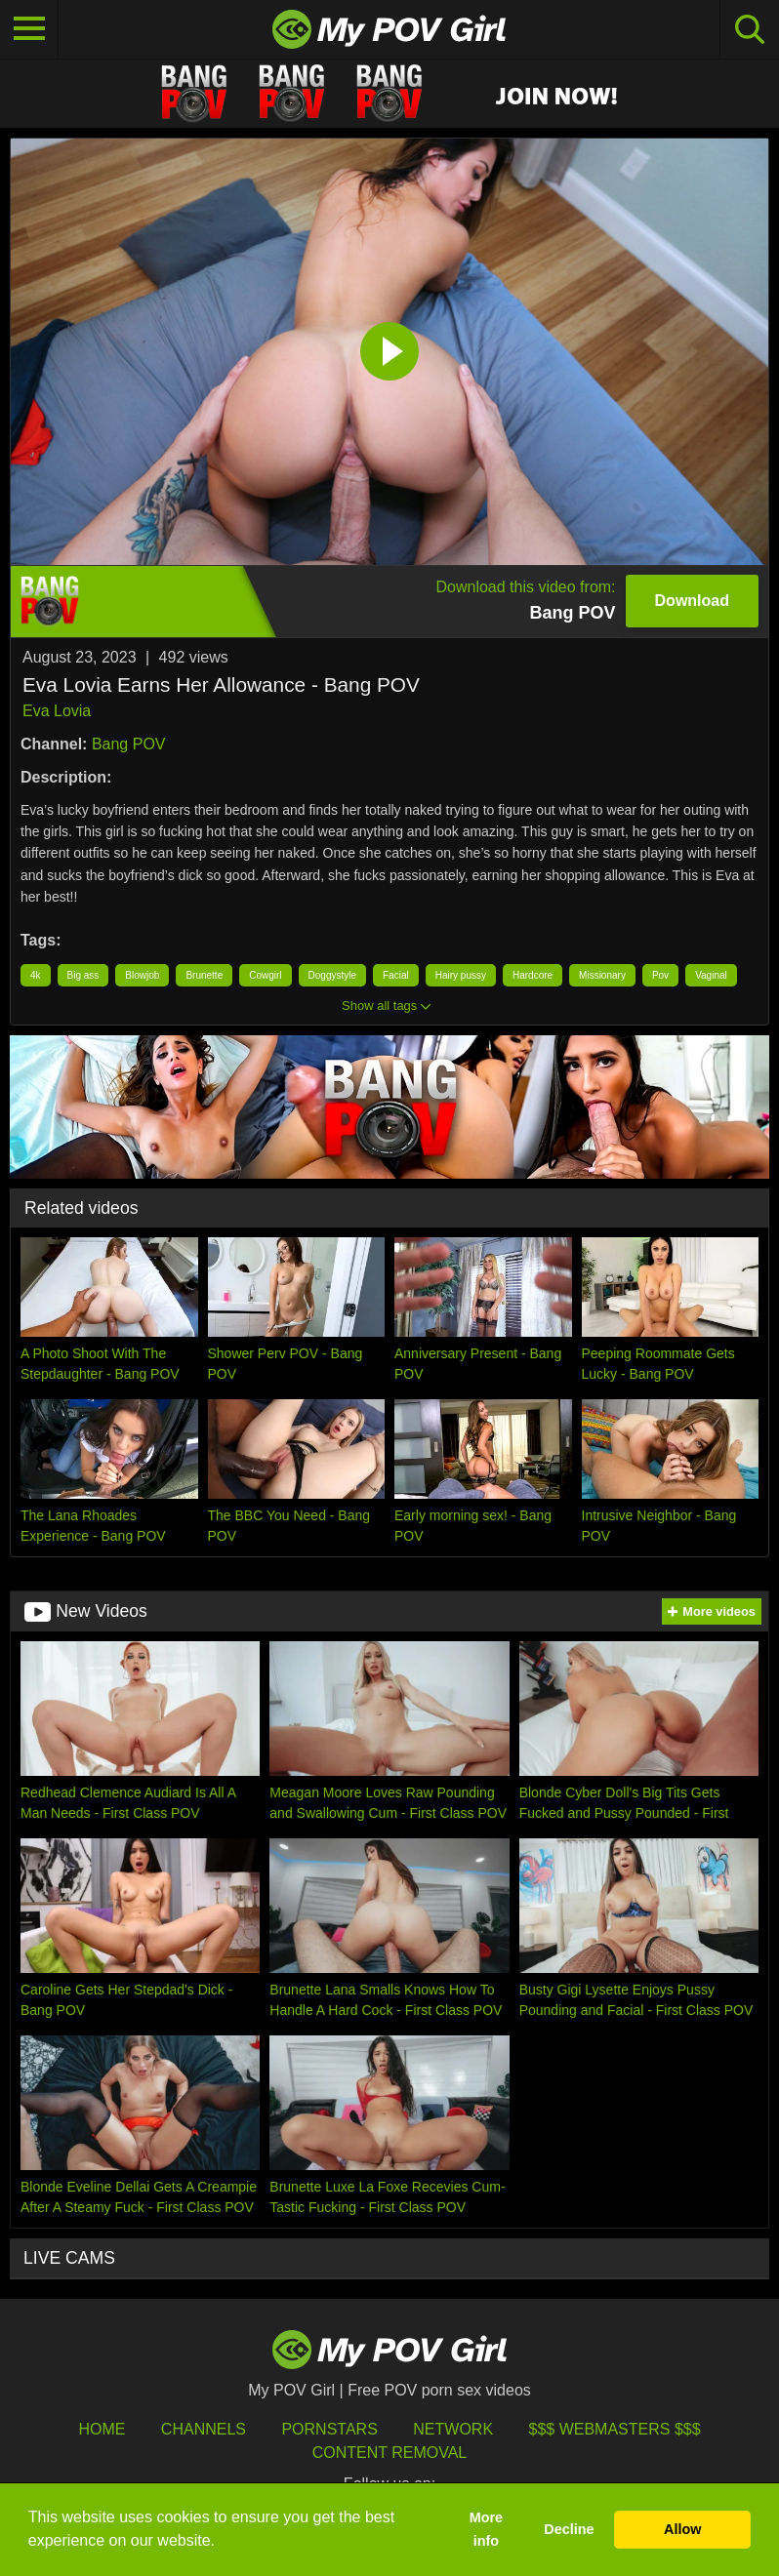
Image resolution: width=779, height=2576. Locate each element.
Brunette (204, 975)
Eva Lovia (56, 711)
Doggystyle (332, 975)
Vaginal (711, 975)
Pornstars (329, 2429)
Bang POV (129, 744)
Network (453, 2429)
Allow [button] (682, 2529)
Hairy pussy (460, 975)
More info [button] (486, 2529)
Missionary (602, 975)
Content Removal (390, 2452)
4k (35, 975)
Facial (396, 975)
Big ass (83, 975)
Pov (660, 975)
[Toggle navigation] (29, 29)
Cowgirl (265, 975)
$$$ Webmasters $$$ (615, 2429)
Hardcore (532, 975)
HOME (101, 2429)
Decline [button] (569, 2529)
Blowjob (142, 975)
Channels (203, 2429)
